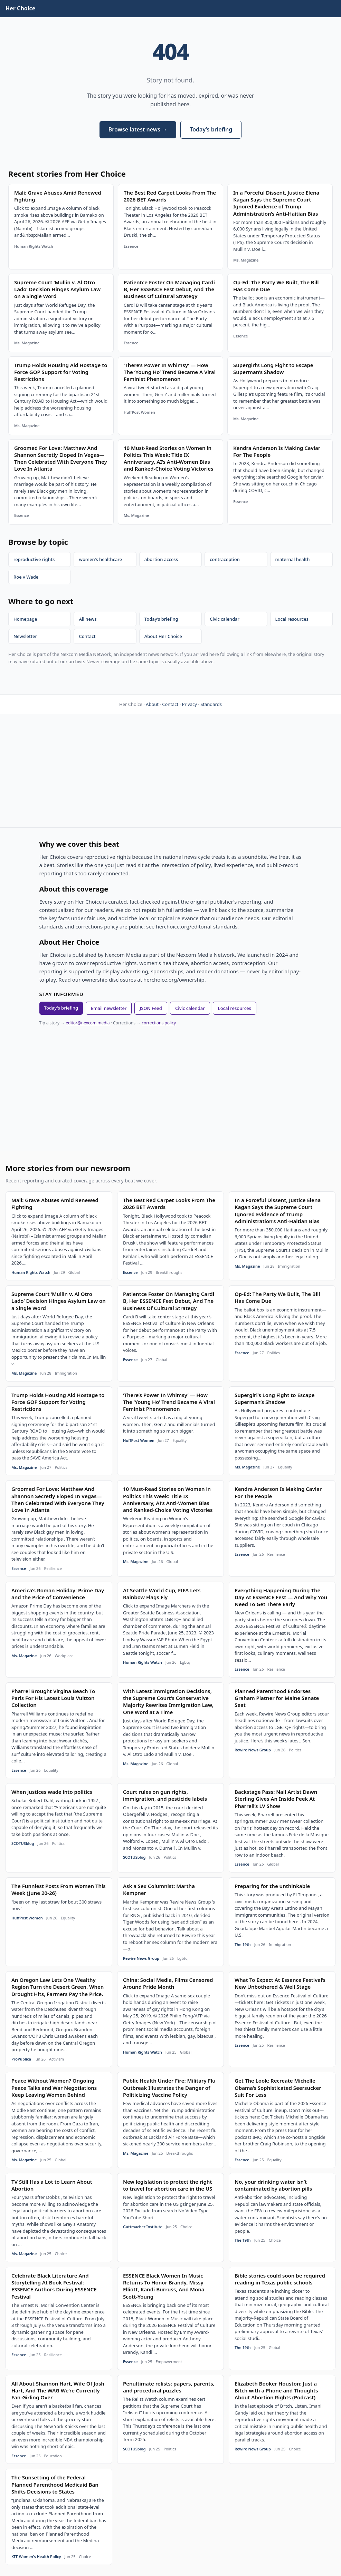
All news (87, 619)
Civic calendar (224, 619)
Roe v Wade (25, 577)
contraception (225, 559)
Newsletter (25, 636)
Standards (211, 704)
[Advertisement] (170, 770)
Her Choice (20, 8)
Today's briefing (61, 1008)
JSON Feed (151, 1008)
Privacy (189, 704)
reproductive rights (34, 559)
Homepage (25, 619)
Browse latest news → (137, 129)
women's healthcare (100, 559)
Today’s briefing (211, 129)
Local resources (292, 619)
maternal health (292, 559)
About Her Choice (163, 636)
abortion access (161, 559)
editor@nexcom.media (88, 1023)
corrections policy (159, 1023)
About (152, 704)
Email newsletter (108, 1008)
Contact (87, 636)
